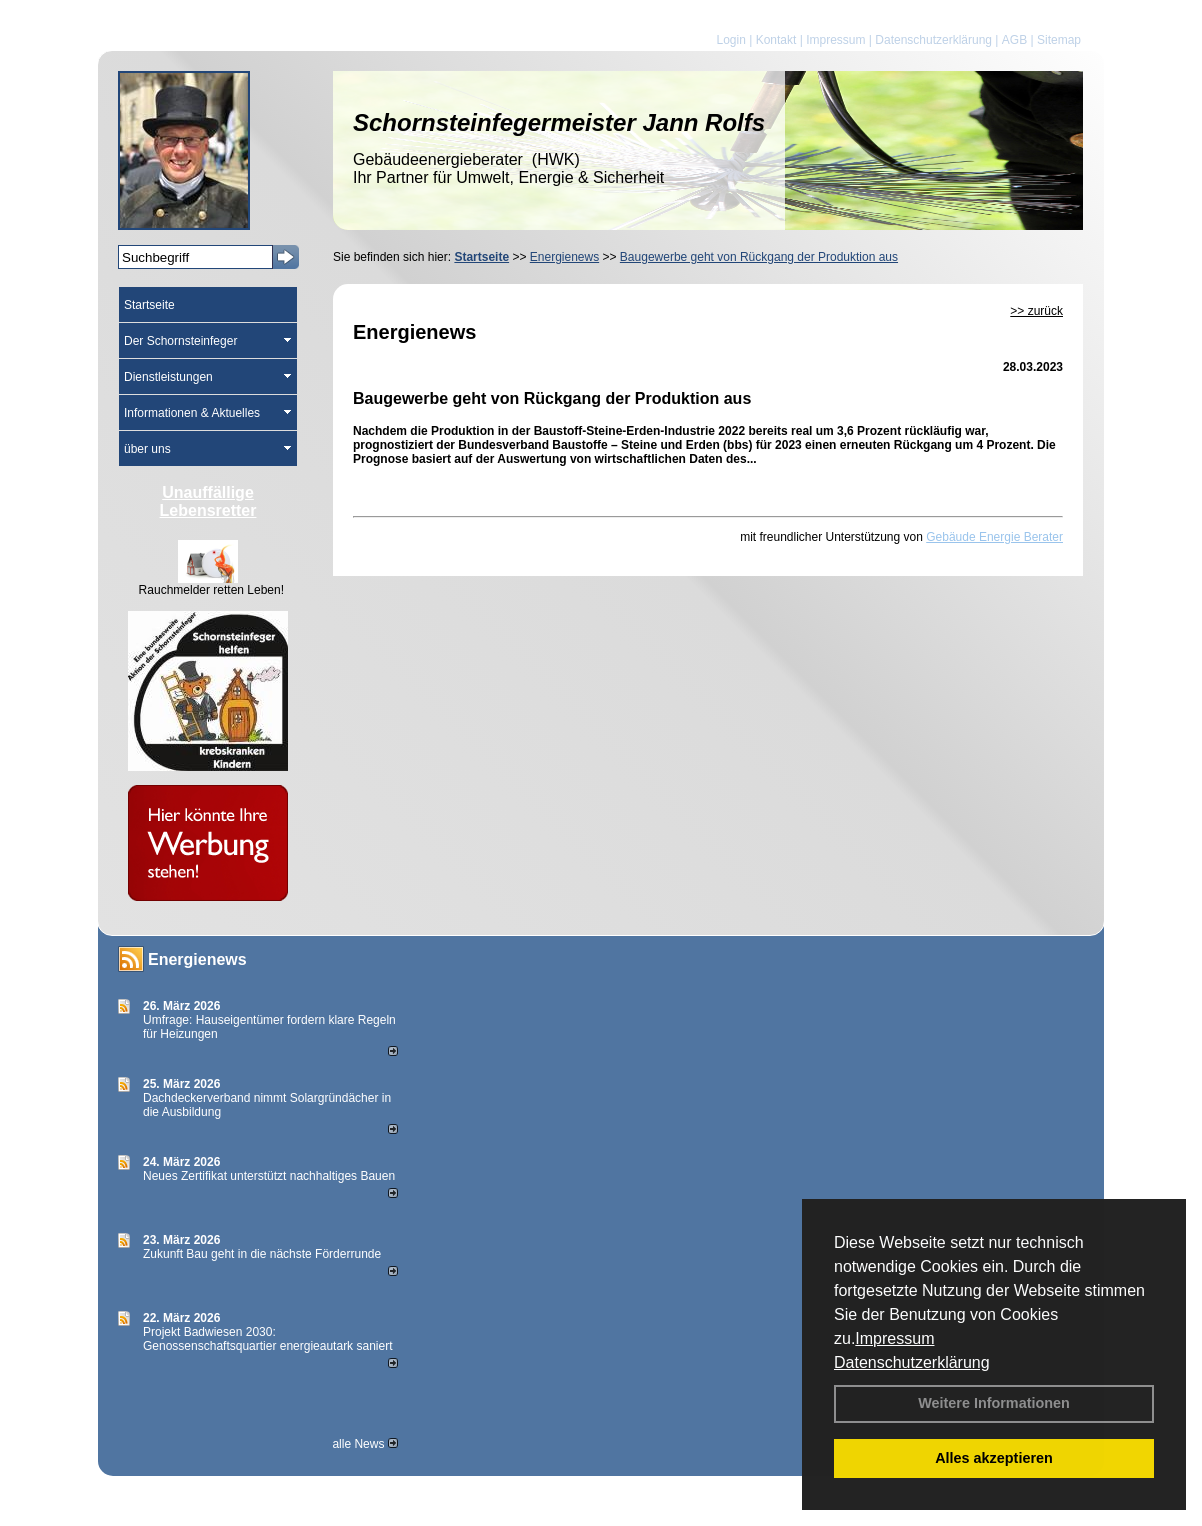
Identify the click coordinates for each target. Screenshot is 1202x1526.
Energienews (197, 959)
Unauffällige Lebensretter (208, 501)
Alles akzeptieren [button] (994, 1458)
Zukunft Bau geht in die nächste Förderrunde (262, 1254)
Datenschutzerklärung (912, 1362)
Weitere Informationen (994, 1403)
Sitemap (1059, 40)
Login (730, 40)
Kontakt (776, 40)
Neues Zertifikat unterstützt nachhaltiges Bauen (269, 1176)
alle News (364, 1444)
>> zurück (1036, 311)
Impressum (894, 1338)
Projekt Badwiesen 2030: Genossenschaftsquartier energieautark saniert (267, 1339)
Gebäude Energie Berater (994, 537)
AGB (1014, 40)
